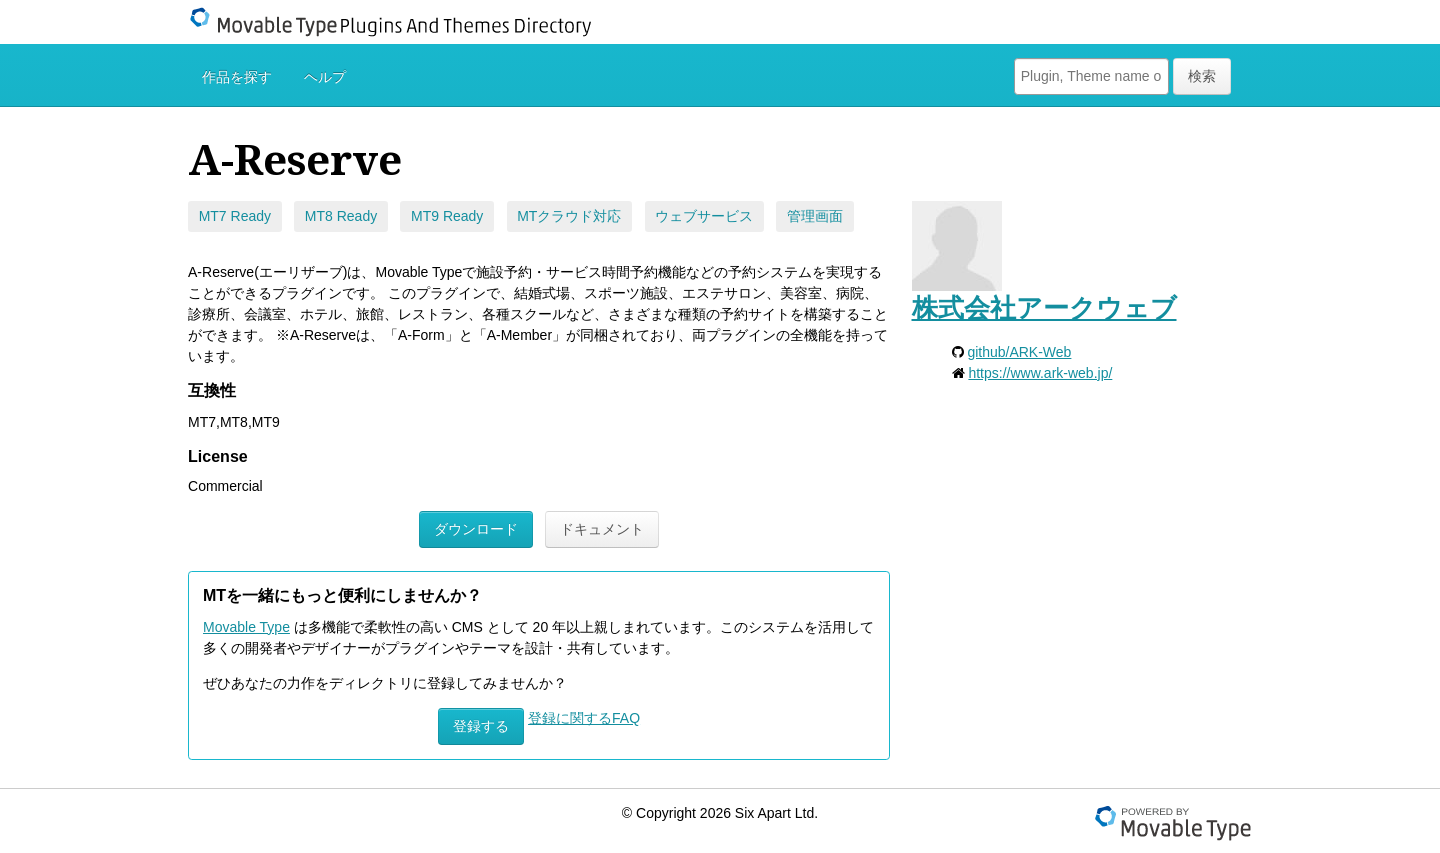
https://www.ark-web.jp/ (1040, 373)
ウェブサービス (704, 216)
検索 (1202, 76)
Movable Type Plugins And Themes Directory (403, 22)
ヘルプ (325, 77)
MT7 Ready (235, 216)
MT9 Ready (447, 216)
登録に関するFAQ (584, 718)
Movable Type (246, 627)
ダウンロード (476, 529)
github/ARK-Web (1019, 352)
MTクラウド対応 (569, 216)
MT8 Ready (341, 216)
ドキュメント (602, 529)
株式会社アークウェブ (1044, 308)
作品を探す (237, 77)
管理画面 (815, 216)
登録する (481, 726)
